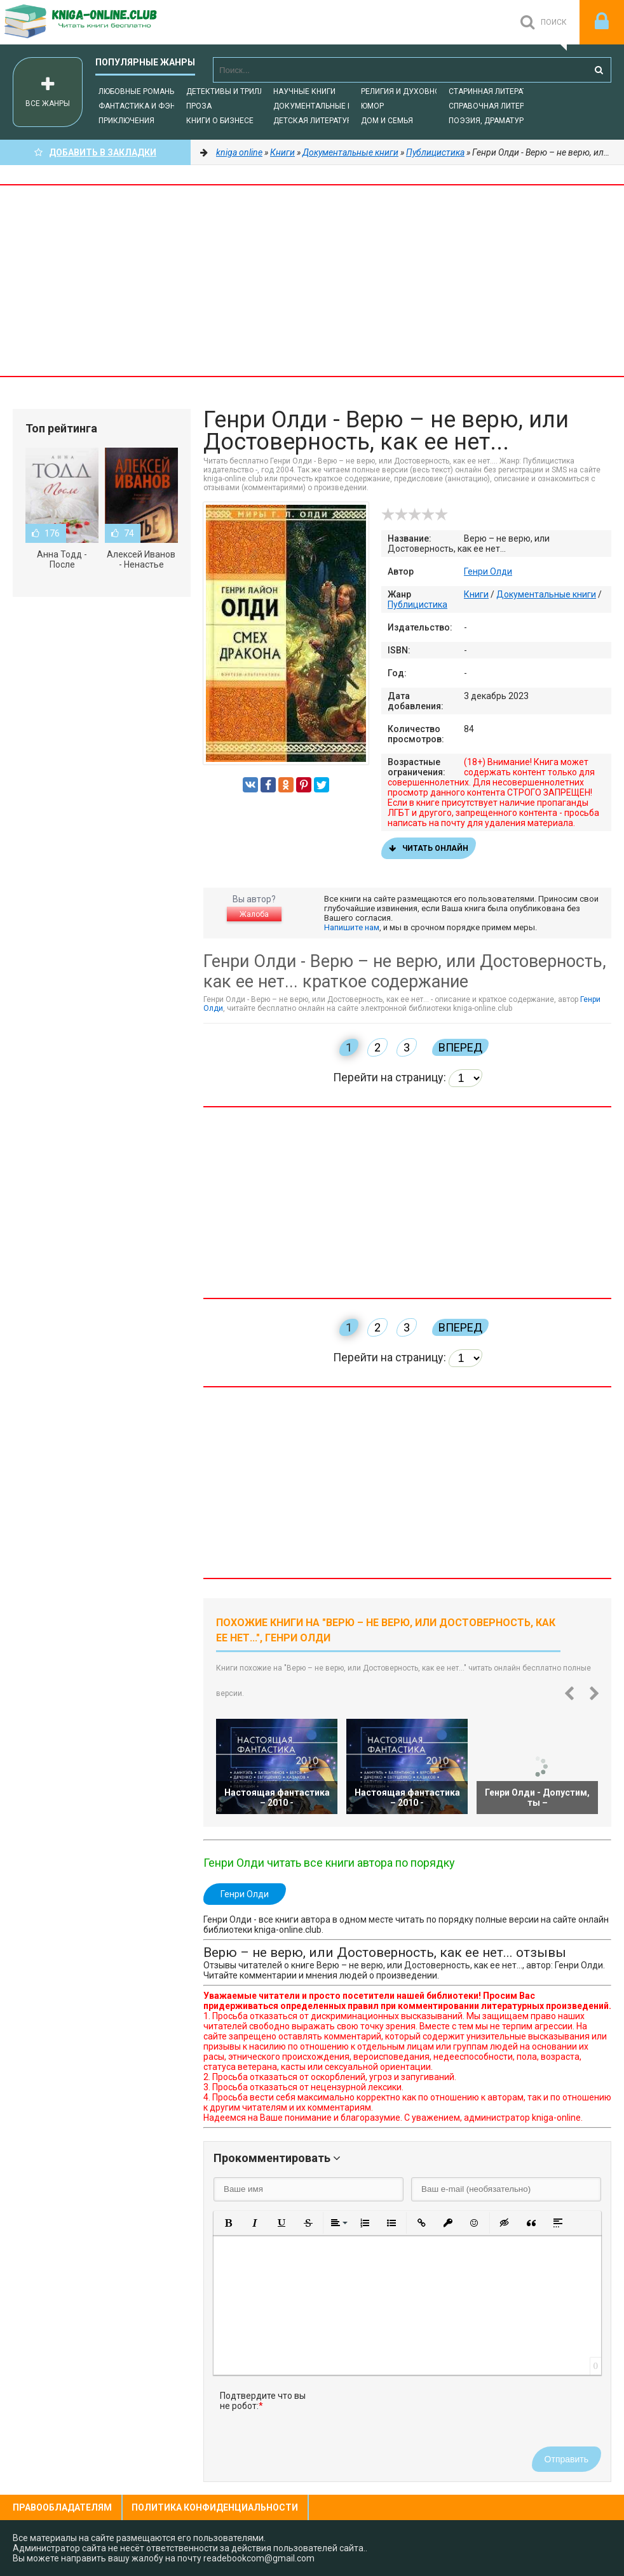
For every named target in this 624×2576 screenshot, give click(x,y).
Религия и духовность (407, 91)
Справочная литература (497, 106)
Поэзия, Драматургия (493, 120)
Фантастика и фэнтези (146, 106)
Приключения (126, 120)
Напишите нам (351, 927)
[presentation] (418, 2415)
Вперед (460, 1047)
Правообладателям (62, 2507)
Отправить (566, 2459)
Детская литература (314, 120)
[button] (228, 2223)
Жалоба (254, 914)
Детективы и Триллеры (233, 91)
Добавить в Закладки (95, 152)
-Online (95, 22)
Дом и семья (387, 120)
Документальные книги (322, 106)
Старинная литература (495, 91)
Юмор (372, 106)
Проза (199, 106)
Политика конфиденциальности (215, 2507)
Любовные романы (137, 91)
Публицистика (417, 604)
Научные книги (304, 91)
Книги (476, 594)
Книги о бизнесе (220, 120)
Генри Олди (488, 571)
